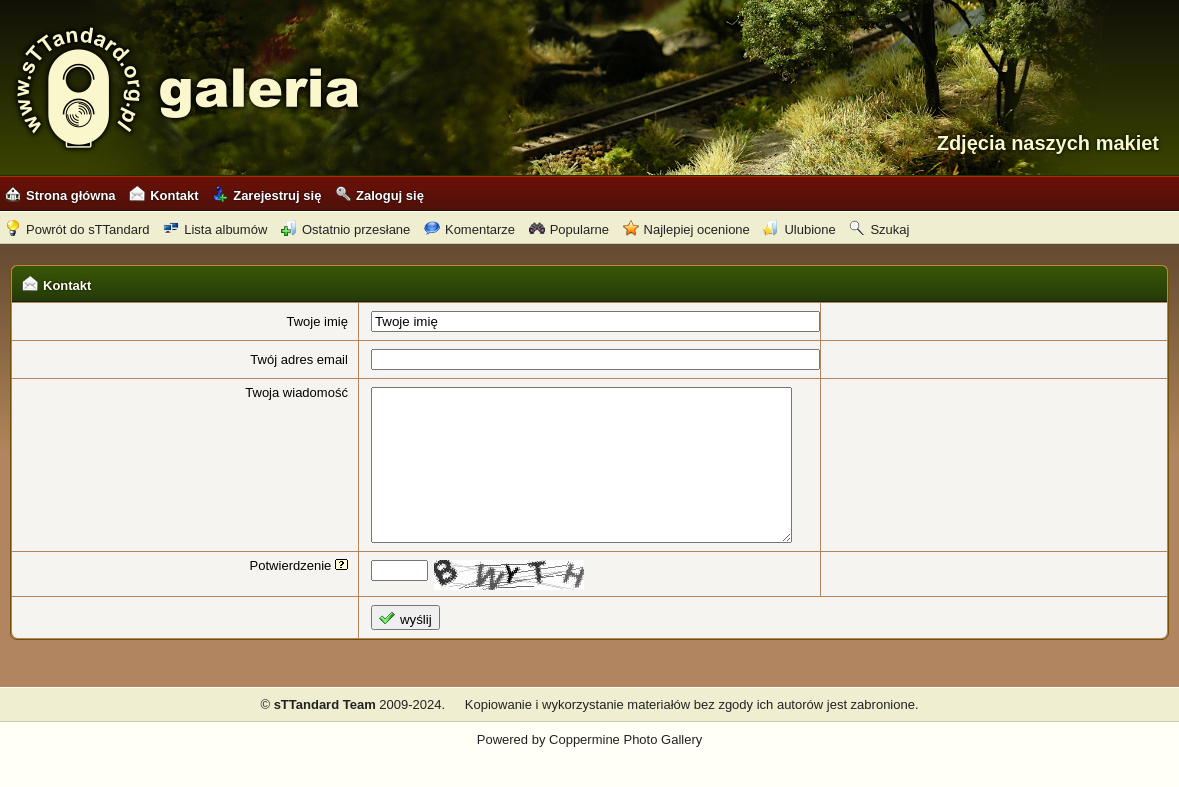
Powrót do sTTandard (77, 229)
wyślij (391, 648)
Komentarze (469, 229)
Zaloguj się (379, 195)
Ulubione (799, 229)
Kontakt (163, 195)
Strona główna (60, 195)
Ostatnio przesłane (345, 229)
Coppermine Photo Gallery (625, 769)
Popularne (569, 229)
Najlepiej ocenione (686, 229)
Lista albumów (215, 229)
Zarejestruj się (266, 195)
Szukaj (879, 229)
